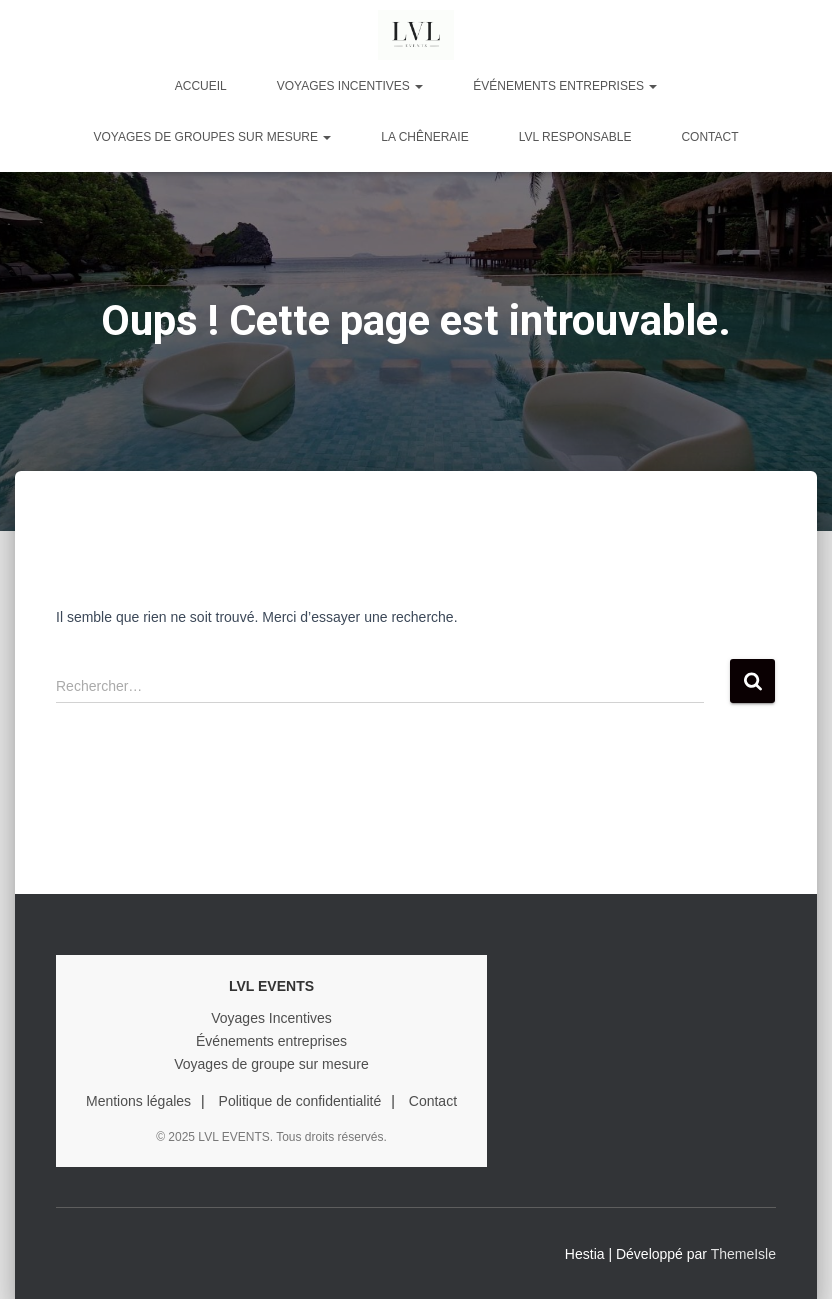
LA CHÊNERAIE (424, 137)
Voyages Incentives (271, 1018)
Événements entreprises (271, 1041)
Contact (709, 137)
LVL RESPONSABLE (575, 137)
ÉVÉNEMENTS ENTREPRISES (565, 86)
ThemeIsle (743, 1254)
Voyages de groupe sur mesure (271, 1064)
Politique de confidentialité (300, 1101)
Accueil (201, 86)
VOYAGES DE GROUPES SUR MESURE (212, 137)
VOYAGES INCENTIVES (350, 86)
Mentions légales (138, 1101)
